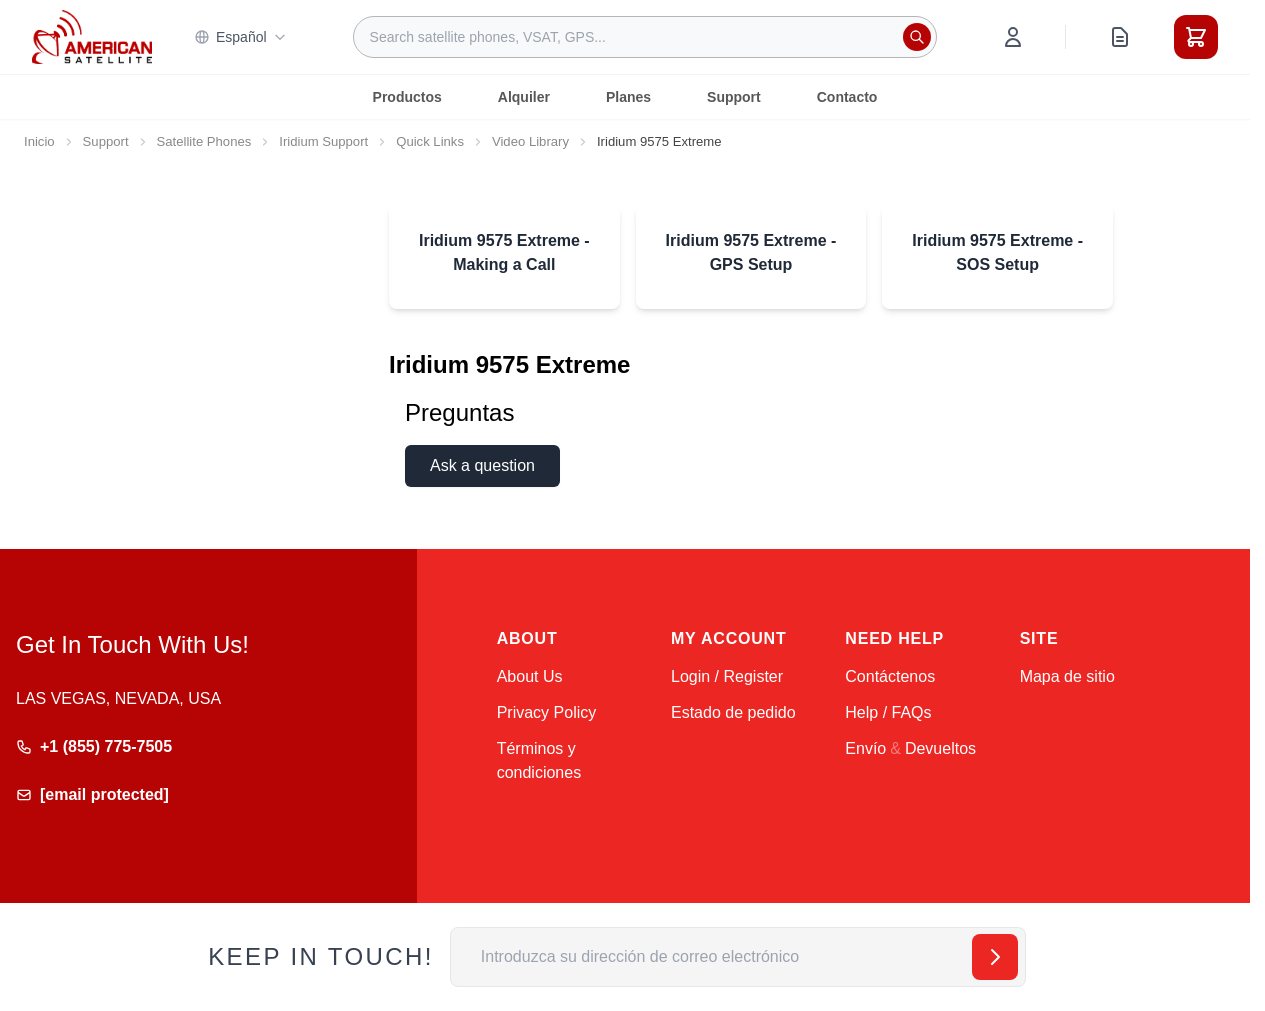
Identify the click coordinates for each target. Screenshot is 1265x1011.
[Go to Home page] (92, 36)
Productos (407, 97)
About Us (530, 676)
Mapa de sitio (1067, 676)
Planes (628, 97)
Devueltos (940, 748)
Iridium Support (323, 141)
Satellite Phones (204, 141)
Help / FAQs (888, 712)
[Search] (917, 37)
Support (734, 97)
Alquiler (524, 97)
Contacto (847, 97)
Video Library (530, 141)
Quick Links (430, 141)
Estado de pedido (733, 712)
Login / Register (727, 676)
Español (240, 37)
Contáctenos (890, 676)
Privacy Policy (547, 712)
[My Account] (1013, 37)
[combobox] (645, 37)
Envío (865, 748)
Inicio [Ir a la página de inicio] (39, 141)
